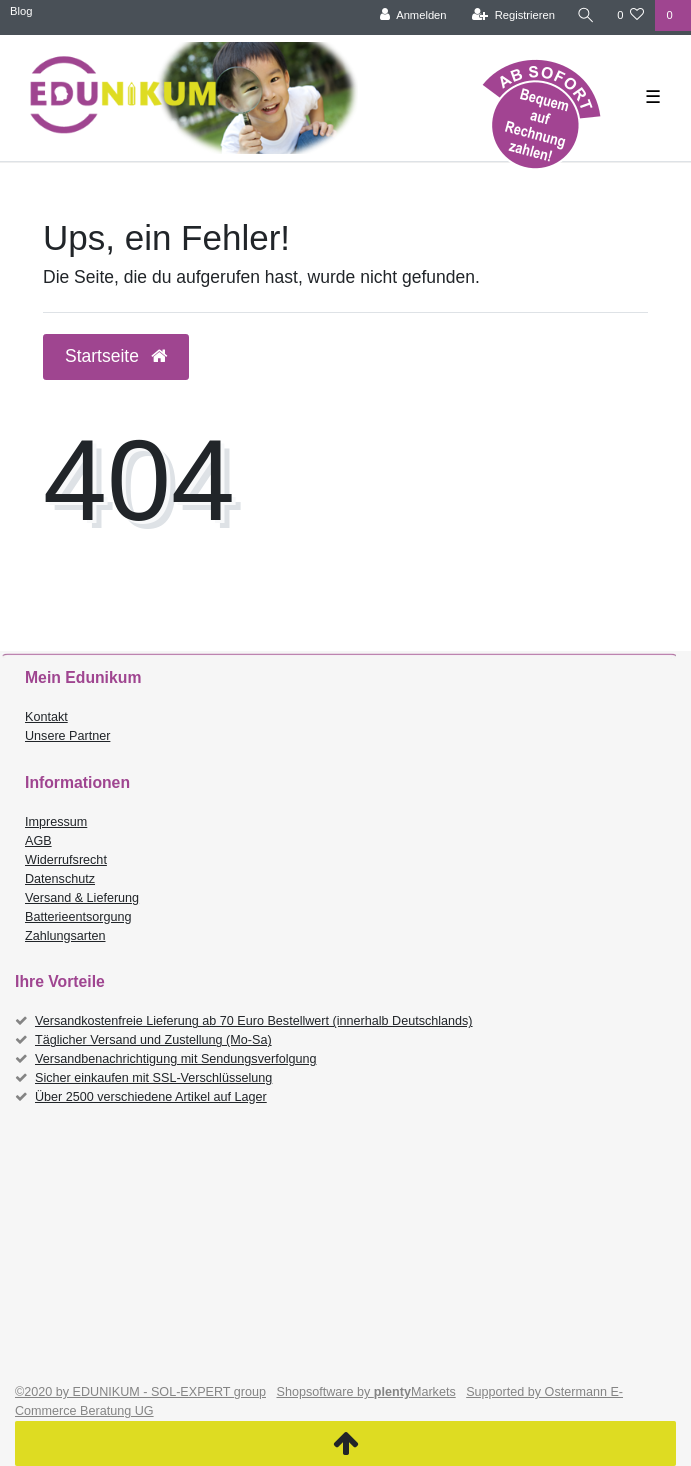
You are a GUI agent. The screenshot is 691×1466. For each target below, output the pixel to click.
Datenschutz (60, 879)
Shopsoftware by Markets (366, 1392)
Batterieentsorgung (78, 917)
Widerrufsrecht (66, 860)
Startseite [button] (116, 356)
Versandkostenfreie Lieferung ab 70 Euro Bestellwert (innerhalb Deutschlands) (254, 1021)
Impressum (56, 822)
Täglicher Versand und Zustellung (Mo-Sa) (153, 1040)
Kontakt (46, 717)
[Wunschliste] (630, 15)
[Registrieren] (513, 15)
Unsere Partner (67, 736)
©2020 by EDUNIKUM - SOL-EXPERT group (140, 1392)
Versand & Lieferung (82, 898)
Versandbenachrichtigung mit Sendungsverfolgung (175, 1059)
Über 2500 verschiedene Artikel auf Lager (151, 1097)
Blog (21, 11)
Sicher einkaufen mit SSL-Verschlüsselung (153, 1078)
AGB (38, 841)
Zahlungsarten (65, 936)
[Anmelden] (413, 15)
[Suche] (586, 15)
